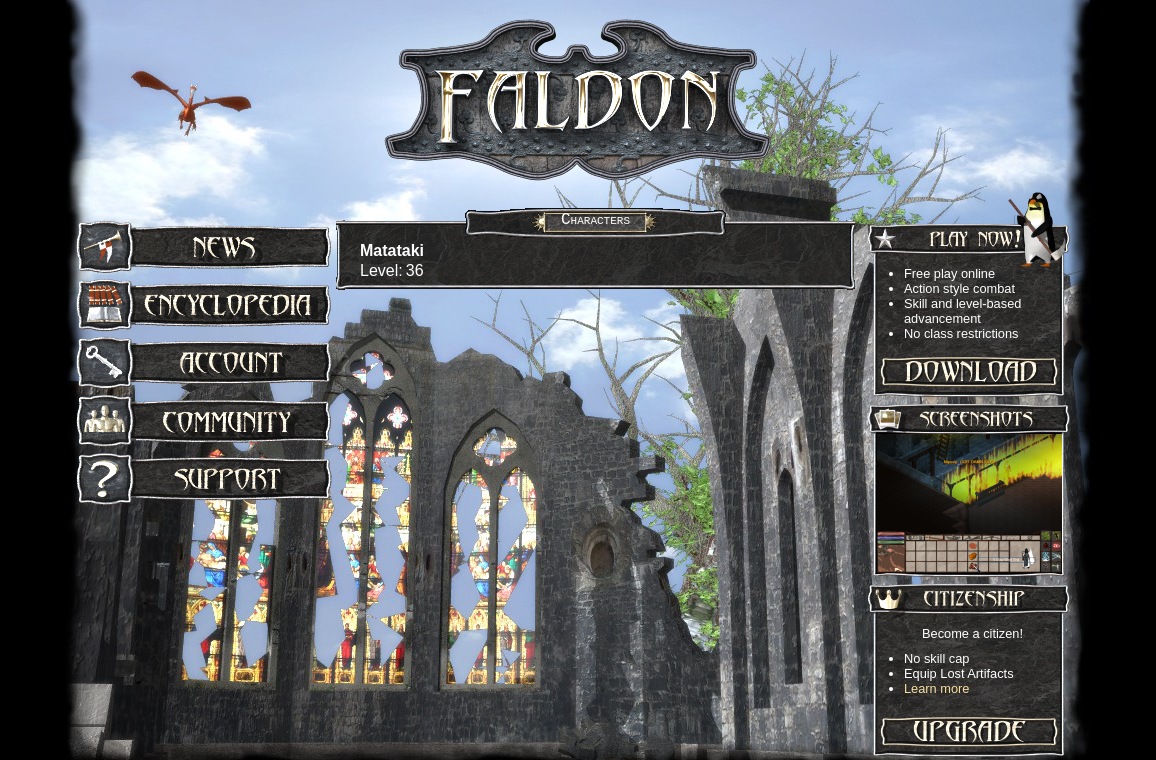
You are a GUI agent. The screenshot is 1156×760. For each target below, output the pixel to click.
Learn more (936, 688)
